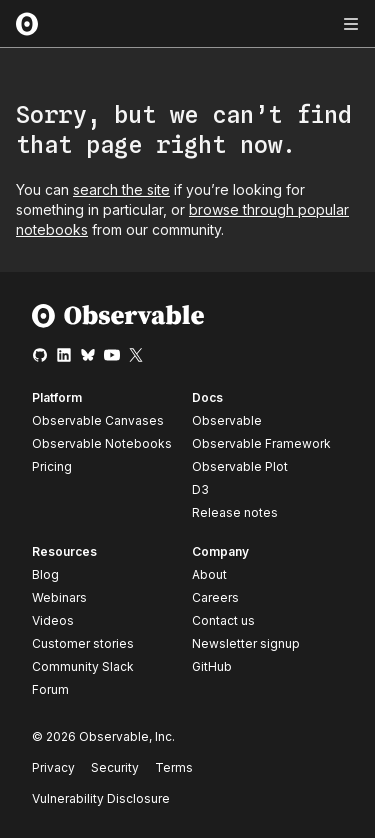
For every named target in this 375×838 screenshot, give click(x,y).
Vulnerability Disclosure (101, 798)
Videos (53, 620)
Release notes (235, 512)
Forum (50, 689)
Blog (45, 574)
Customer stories (83, 643)
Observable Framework (261, 443)
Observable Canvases (98, 420)
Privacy (53, 767)
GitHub (212, 666)
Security (115, 767)
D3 (200, 489)
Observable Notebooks (102, 443)
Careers (215, 597)
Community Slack (83, 666)
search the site (121, 189)
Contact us (223, 621)
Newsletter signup (246, 644)
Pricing (52, 466)
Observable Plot (240, 466)
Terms (174, 767)
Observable (227, 420)
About (209, 574)
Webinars (59, 597)
